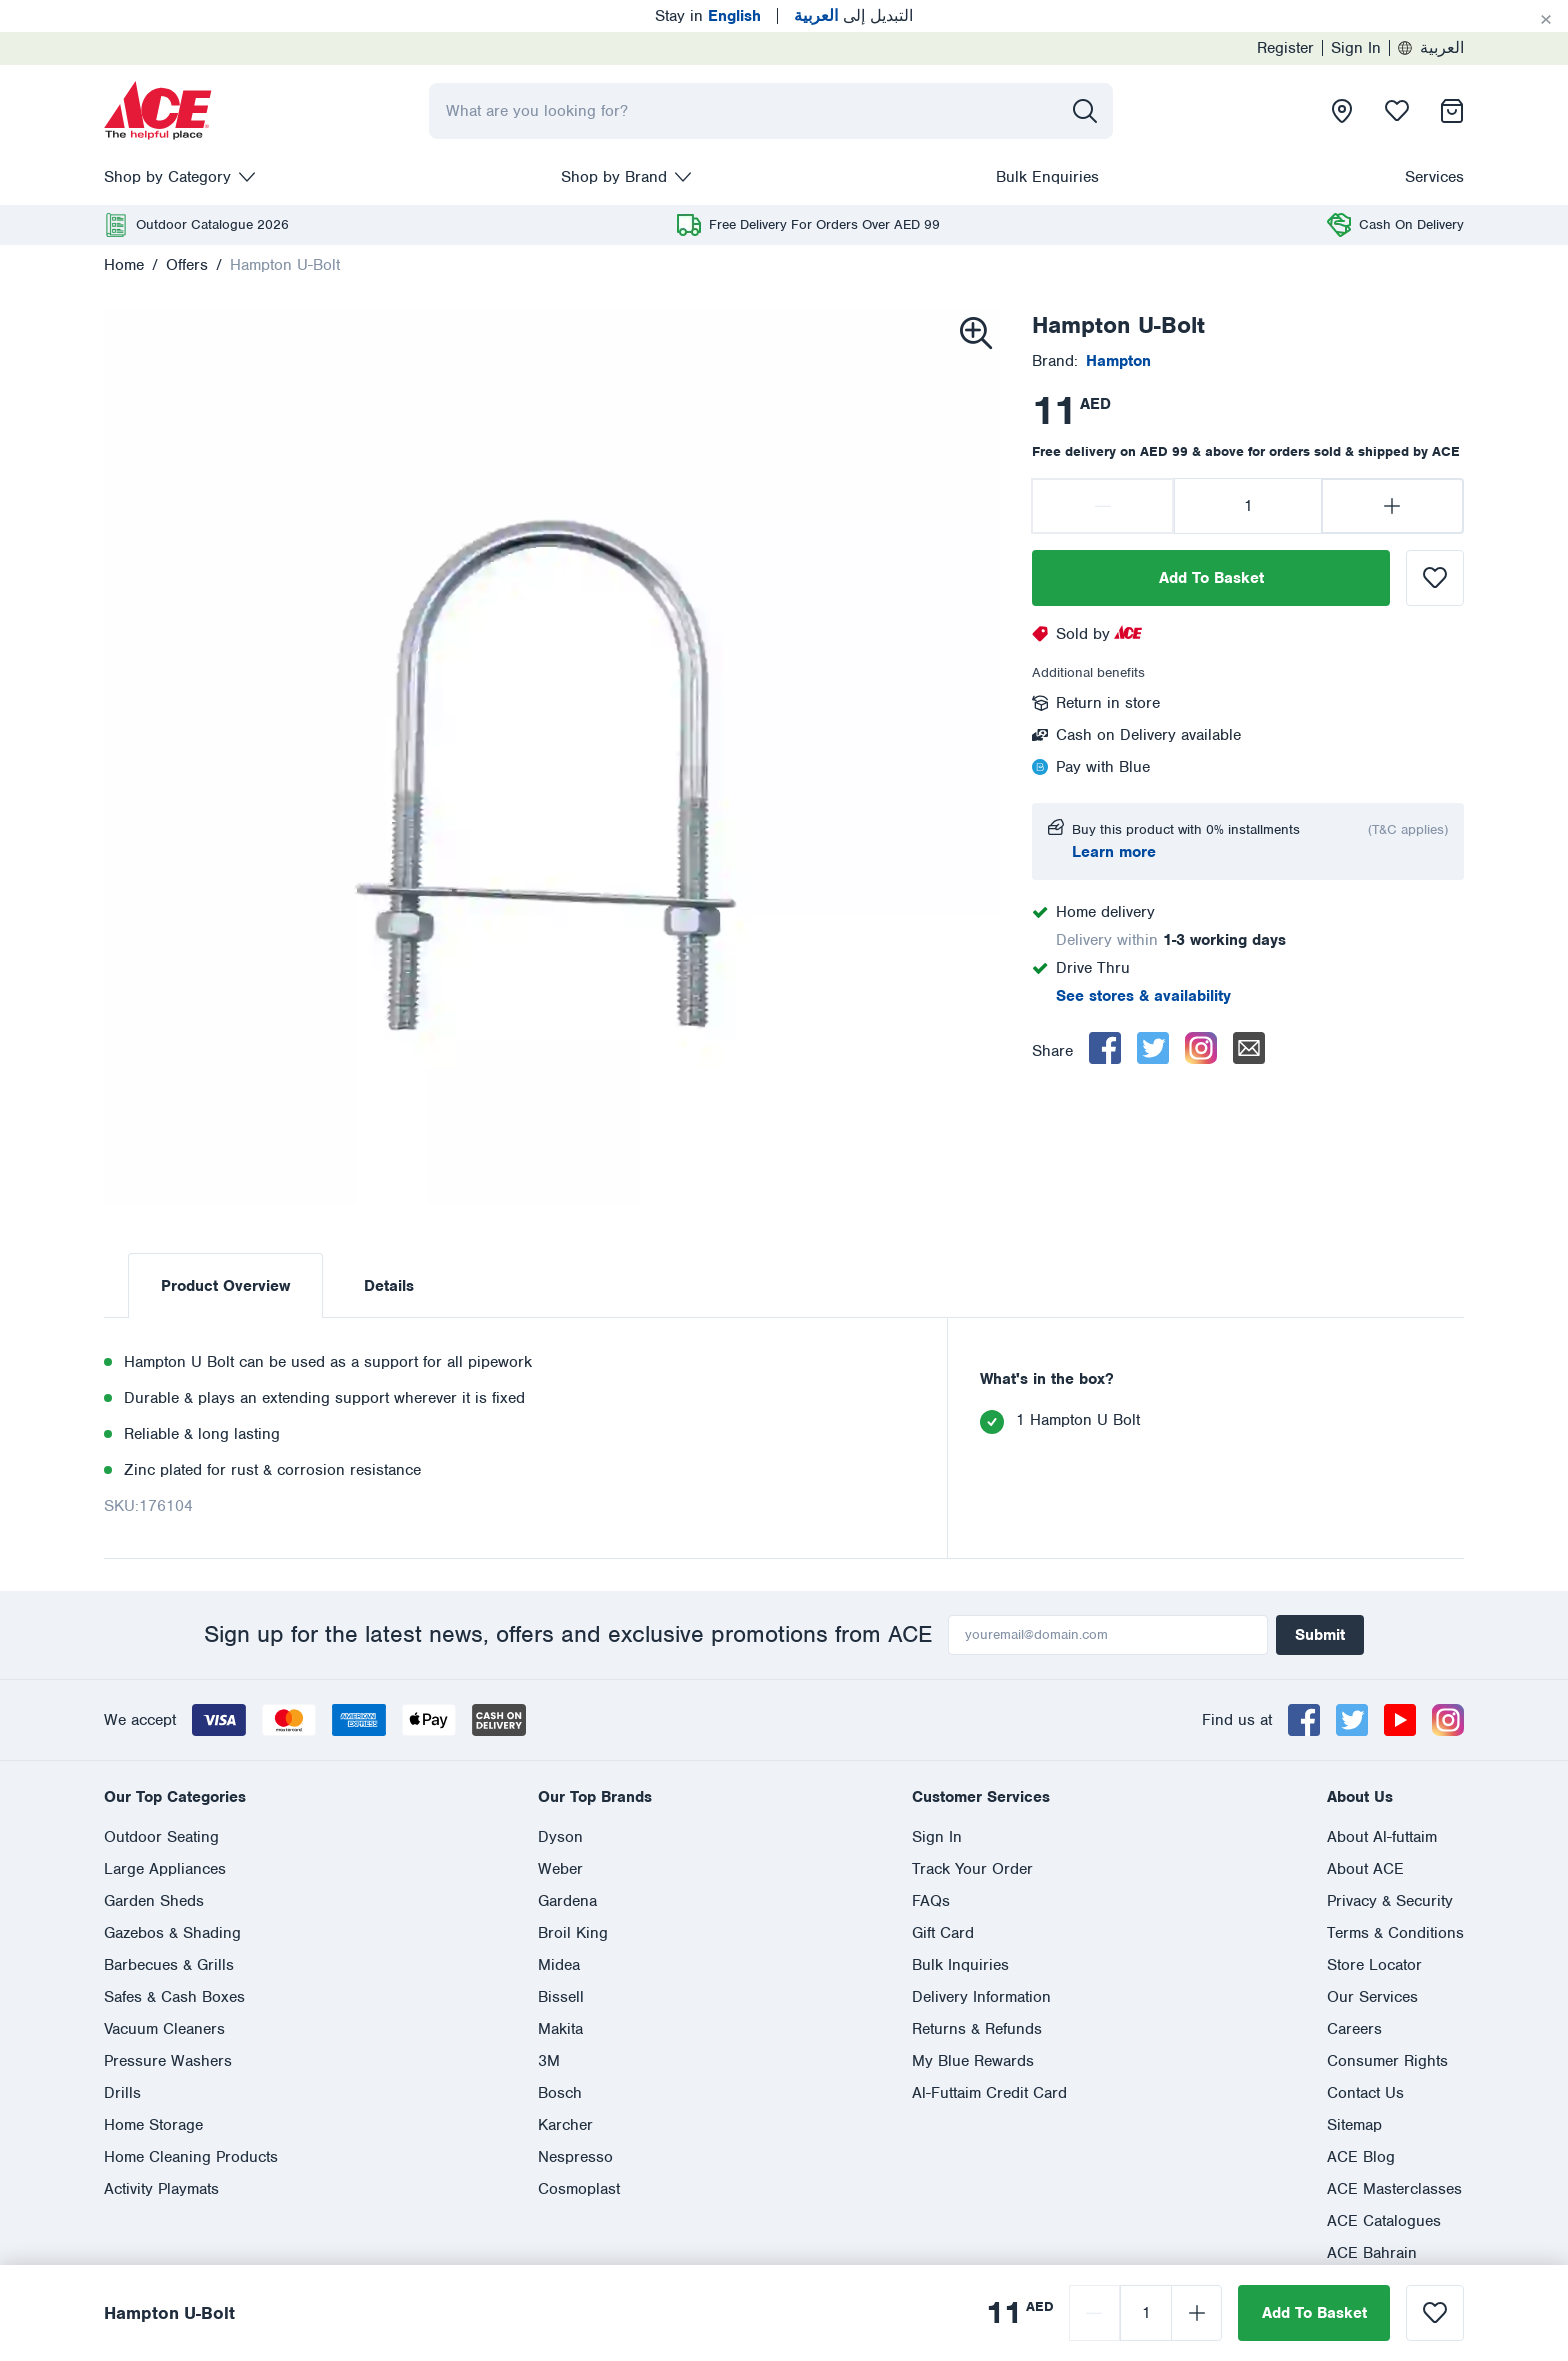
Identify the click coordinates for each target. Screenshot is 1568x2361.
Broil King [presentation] (573, 1933)
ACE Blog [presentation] (1361, 2157)
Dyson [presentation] (560, 1837)
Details (389, 1286)
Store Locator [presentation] (1374, 1965)
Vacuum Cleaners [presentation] (164, 2029)
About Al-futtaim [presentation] (1382, 1837)
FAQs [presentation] (931, 1901)
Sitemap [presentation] (1354, 2125)
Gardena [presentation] (567, 1901)
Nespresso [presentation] (575, 2157)
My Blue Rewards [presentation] (973, 2061)
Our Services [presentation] (1372, 1997)
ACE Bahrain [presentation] (1372, 2253)
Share (1052, 1051)
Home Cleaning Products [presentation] (191, 2157)
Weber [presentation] (560, 1869)
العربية (1431, 48)
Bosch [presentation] (560, 2093)
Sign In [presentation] (1356, 48)
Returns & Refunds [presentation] (977, 2029)
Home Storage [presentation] (153, 2125)
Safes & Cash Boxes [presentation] (174, 1997)
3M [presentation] (549, 2061)
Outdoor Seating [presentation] (161, 1837)
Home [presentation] (124, 265)
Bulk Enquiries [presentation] (1047, 177)
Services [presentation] (1434, 177)
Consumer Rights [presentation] (1387, 2061)
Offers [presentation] (187, 265)
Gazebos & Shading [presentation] (172, 1933)
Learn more (1114, 852)
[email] (1249, 1048)
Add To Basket (1211, 578)
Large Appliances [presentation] (165, 1869)
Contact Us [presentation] (1365, 2093)
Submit (1320, 1635)
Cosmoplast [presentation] (579, 2189)
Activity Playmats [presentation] (161, 2189)
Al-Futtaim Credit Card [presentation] (989, 2093)
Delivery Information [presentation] (981, 1997)
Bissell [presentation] (561, 1997)
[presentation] (158, 111)
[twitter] (1153, 1048)
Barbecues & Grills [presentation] (169, 1965)
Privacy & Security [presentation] (1390, 1901)
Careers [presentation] (1354, 2029)
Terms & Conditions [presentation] (1395, 1933)
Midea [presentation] (559, 1965)
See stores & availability (1143, 996)
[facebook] (1105, 1048)
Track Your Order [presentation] (972, 1869)
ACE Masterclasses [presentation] (1394, 2189)
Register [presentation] (1285, 48)
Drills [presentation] (122, 2093)
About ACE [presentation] (1365, 1869)
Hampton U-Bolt (285, 265)
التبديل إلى (853, 16)
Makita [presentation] (560, 2029)
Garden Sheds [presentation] (154, 1901)
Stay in (708, 16)
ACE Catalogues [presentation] (1384, 2221)
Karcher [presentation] (565, 2125)
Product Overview (225, 1286)
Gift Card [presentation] (943, 1933)
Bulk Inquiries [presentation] (960, 1965)
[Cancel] (1546, 20)
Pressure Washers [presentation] (168, 2061)
